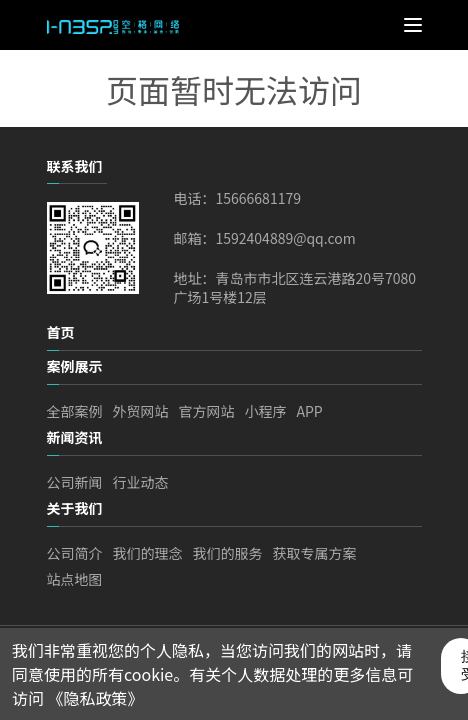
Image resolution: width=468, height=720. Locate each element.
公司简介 (75, 553)
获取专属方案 (315, 553)
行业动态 (141, 482)
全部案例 (75, 411)
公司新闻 (75, 482)
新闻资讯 (75, 437)
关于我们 (75, 508)
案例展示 (75, 366)
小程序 (266, 411)
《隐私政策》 (96, 698)
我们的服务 (228, 553)
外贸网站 (141, 411)
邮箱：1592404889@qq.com (265, 238)
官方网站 (207, 411)
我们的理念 (148, 553)
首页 (61, 332)
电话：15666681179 (237, 198)
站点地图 (75, 579)
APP (310, 411)
